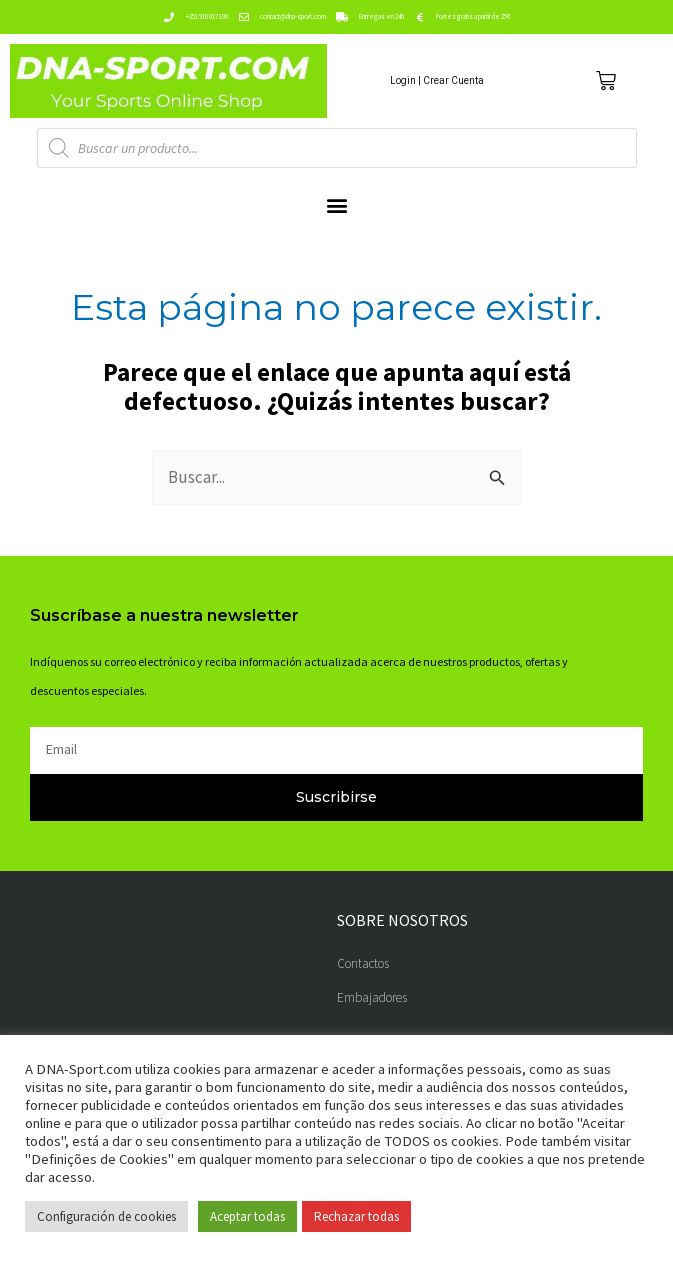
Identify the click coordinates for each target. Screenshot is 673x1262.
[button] (336, 204)
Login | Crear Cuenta (437, 80)
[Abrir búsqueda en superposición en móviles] (337, 148)
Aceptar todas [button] (247, 1216)
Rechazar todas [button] (356, 1216)
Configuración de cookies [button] (106, 1216)
